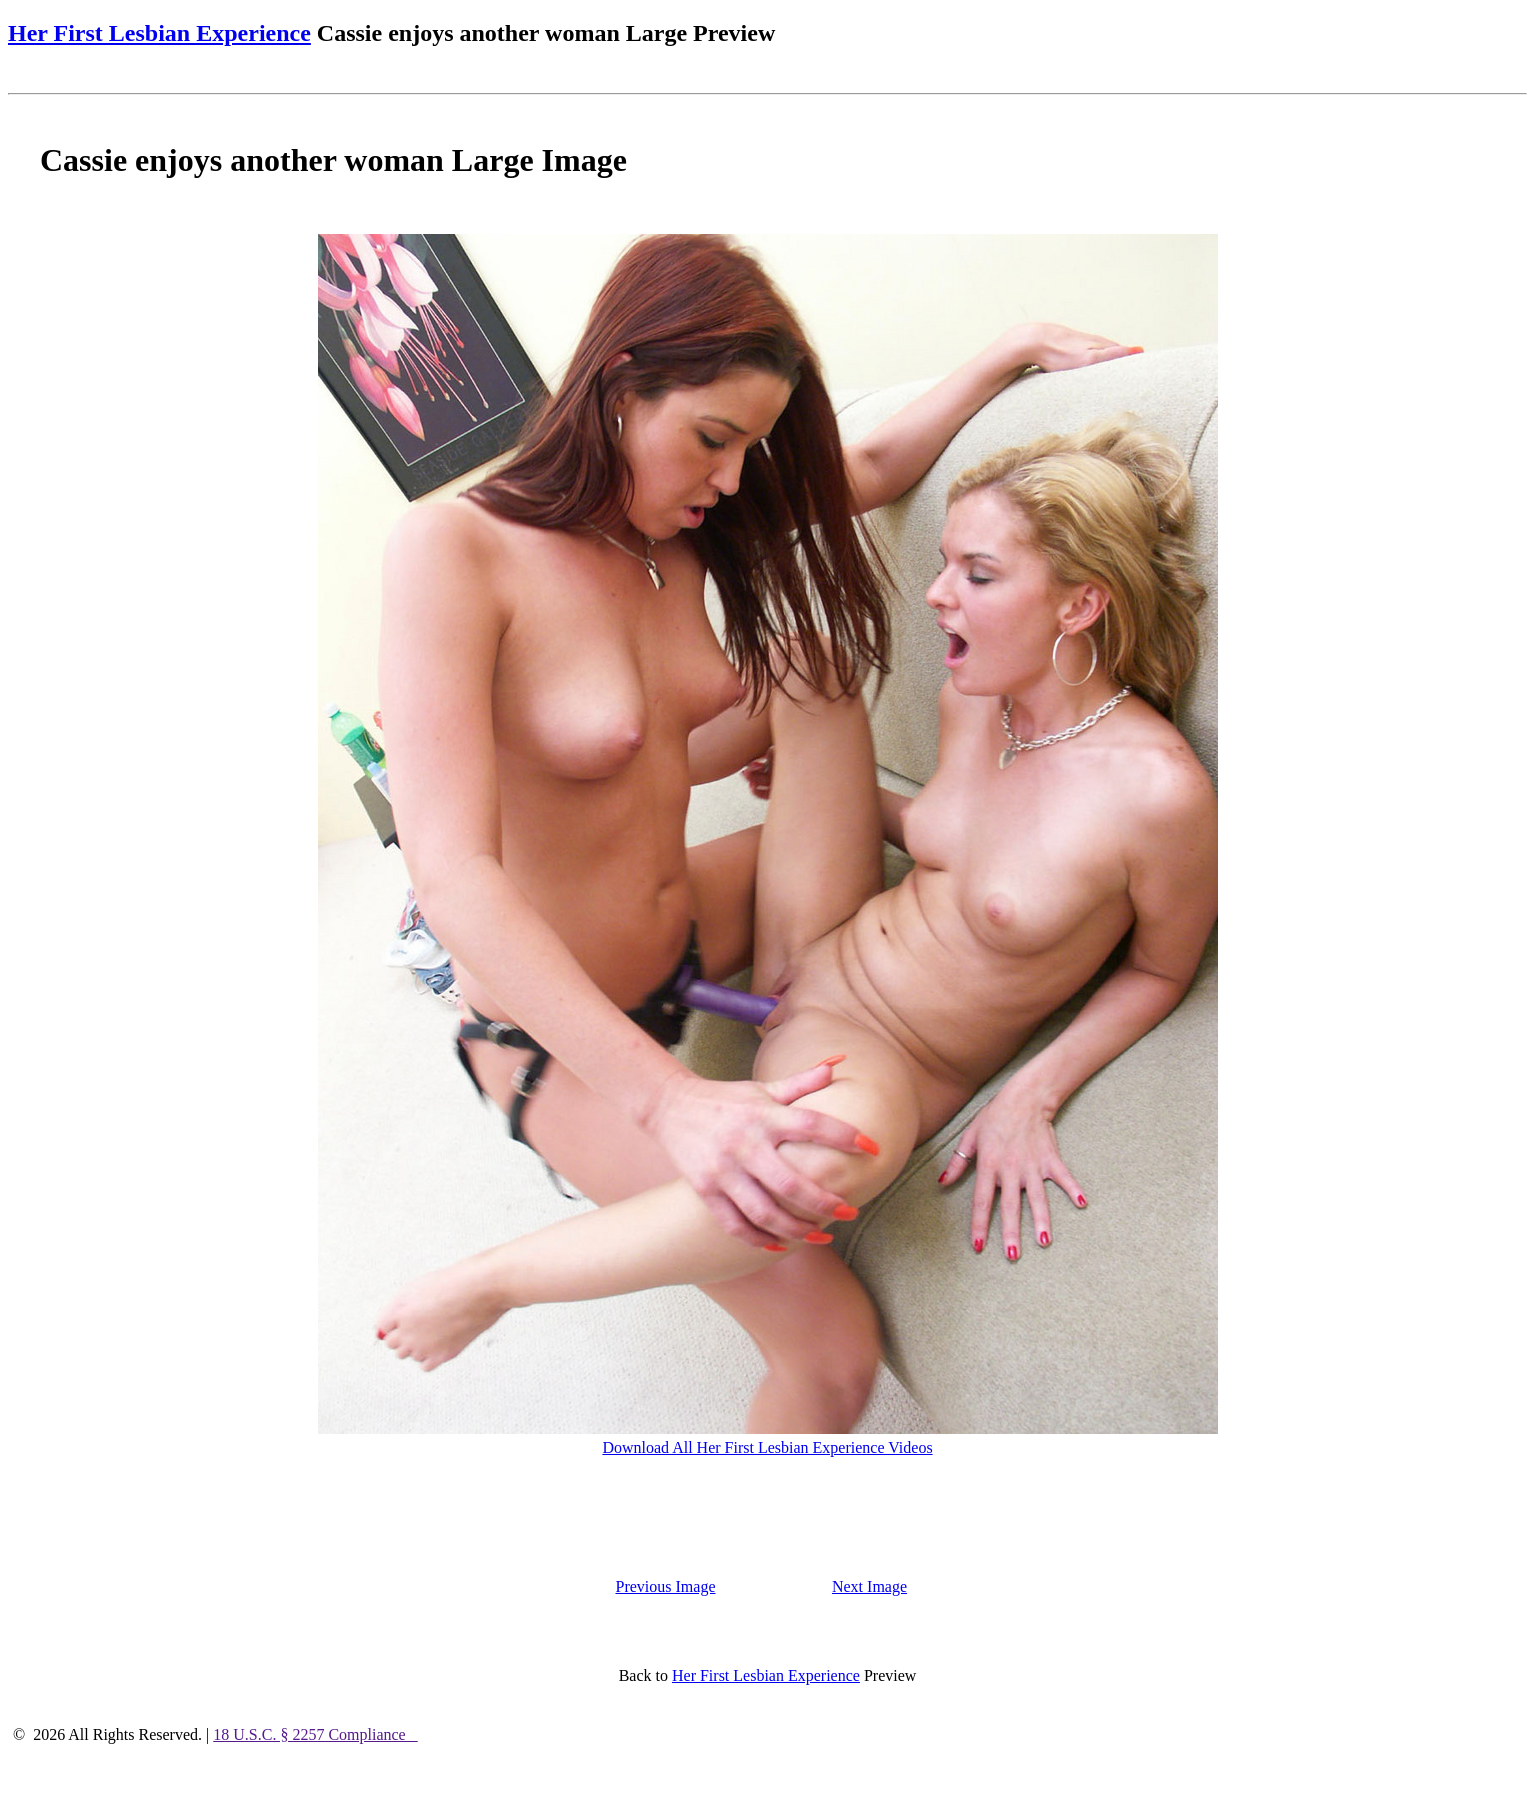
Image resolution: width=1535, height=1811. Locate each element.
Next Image (869, 1586)
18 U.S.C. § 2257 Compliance (315, 1734)
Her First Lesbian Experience (159, 33)
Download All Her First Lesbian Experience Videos (767, 1447)
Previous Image (666, 1586)
